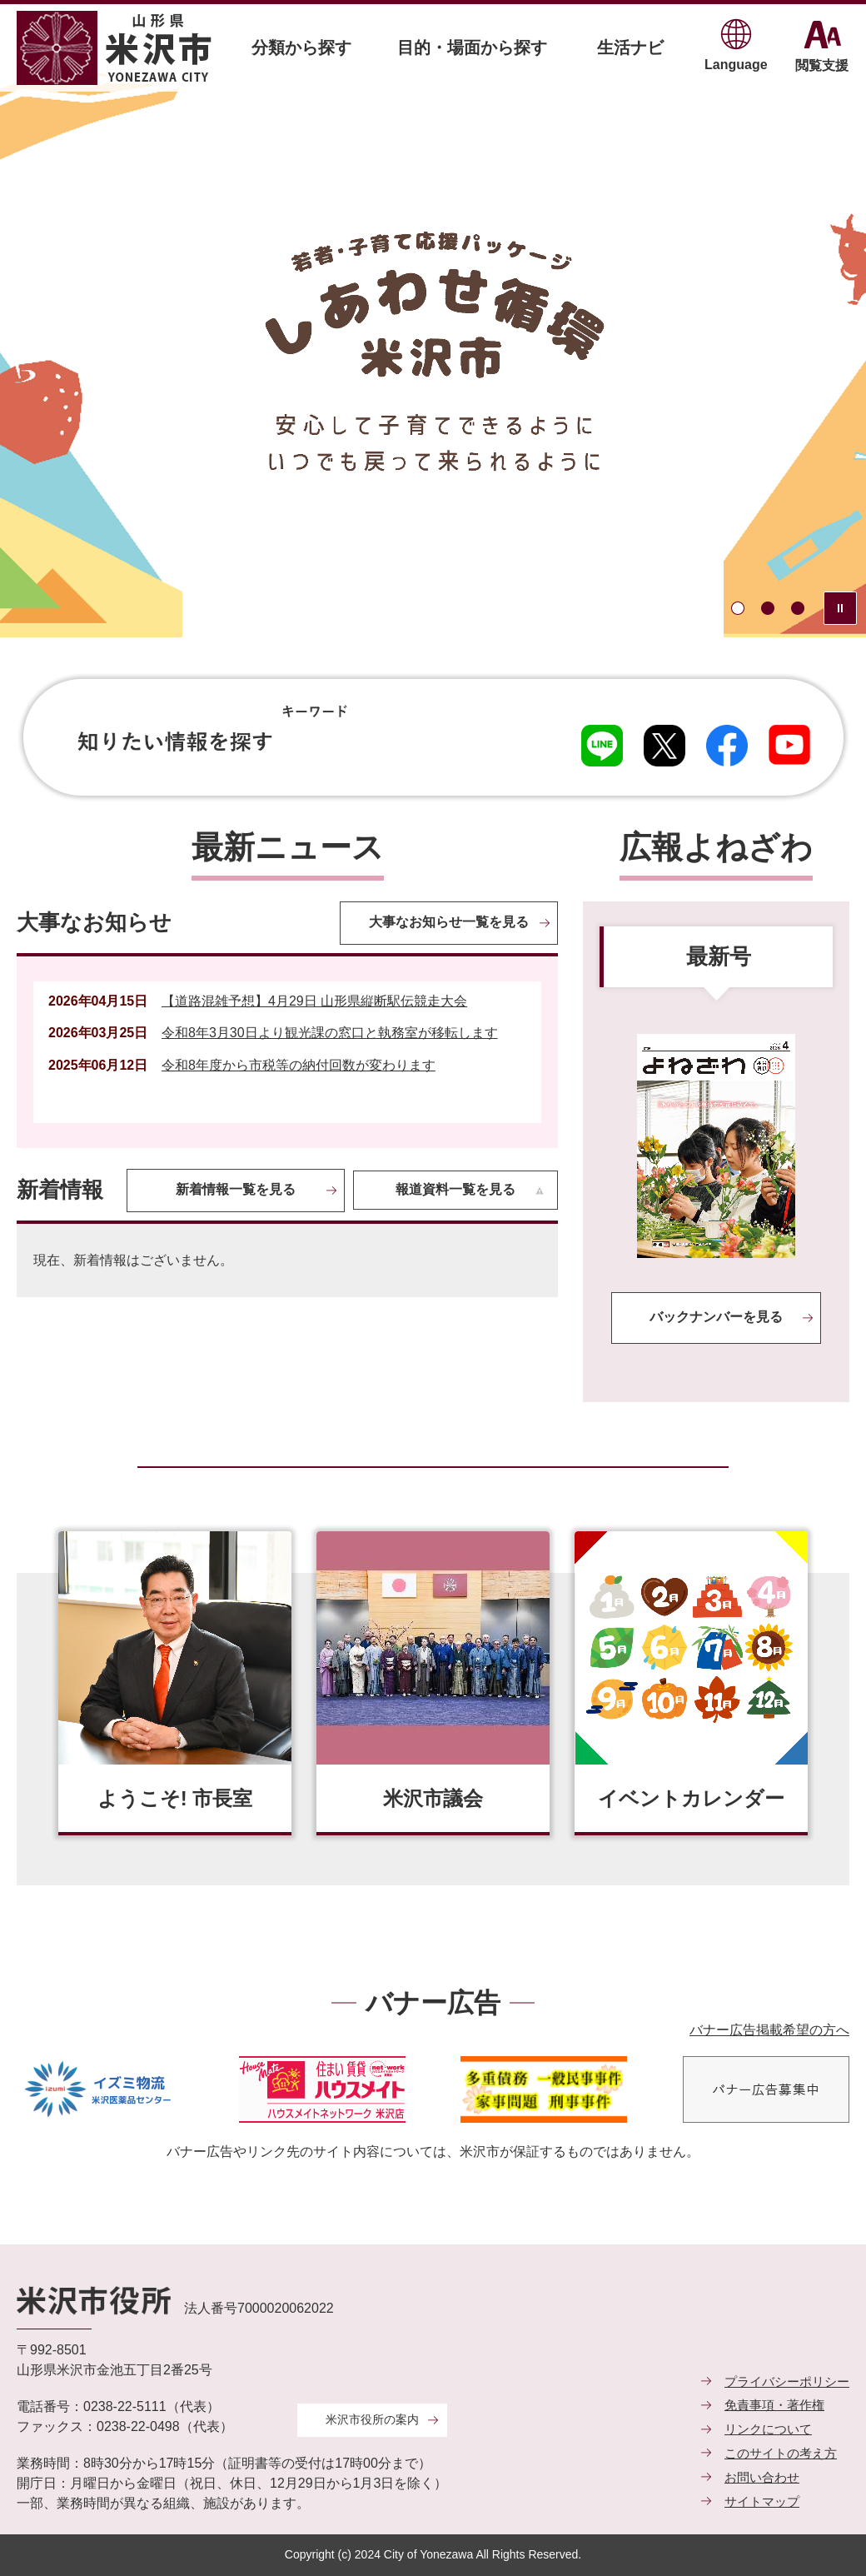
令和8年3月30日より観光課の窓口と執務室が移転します (330, 1033)
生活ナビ (630, 47)
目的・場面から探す (472, 47)
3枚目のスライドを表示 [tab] (797, 608)
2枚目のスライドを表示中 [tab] (767, 608)
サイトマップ (761, 2501)
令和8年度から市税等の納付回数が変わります (298, 1065)
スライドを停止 (840, 608)
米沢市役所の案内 (372, 2419)
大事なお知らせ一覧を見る (449, 922)
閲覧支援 (822, 65)
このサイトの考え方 (780, 2453)
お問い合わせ (761, 2477)
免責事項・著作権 (774, 2405)
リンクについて (768, 2429)
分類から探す (301, 47)
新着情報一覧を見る (236, 1189)
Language (736, 64)
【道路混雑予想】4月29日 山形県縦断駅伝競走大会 (314, 1001)
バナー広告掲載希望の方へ (769, 2030)
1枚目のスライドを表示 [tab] (737, 608)
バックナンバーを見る (716, 1317)
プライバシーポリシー (786, 2381)
